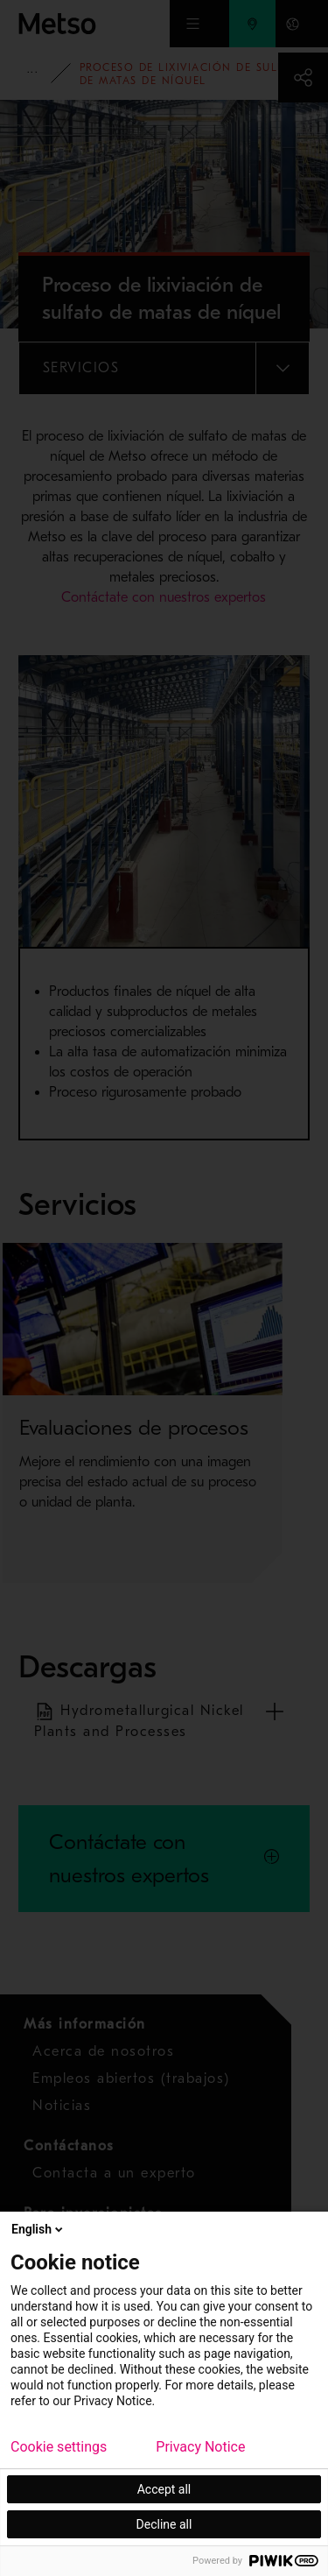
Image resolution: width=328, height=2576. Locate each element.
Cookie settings (58, 2447)
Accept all (164, 2489)
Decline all (164, 2524)
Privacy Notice (200, 2447)
